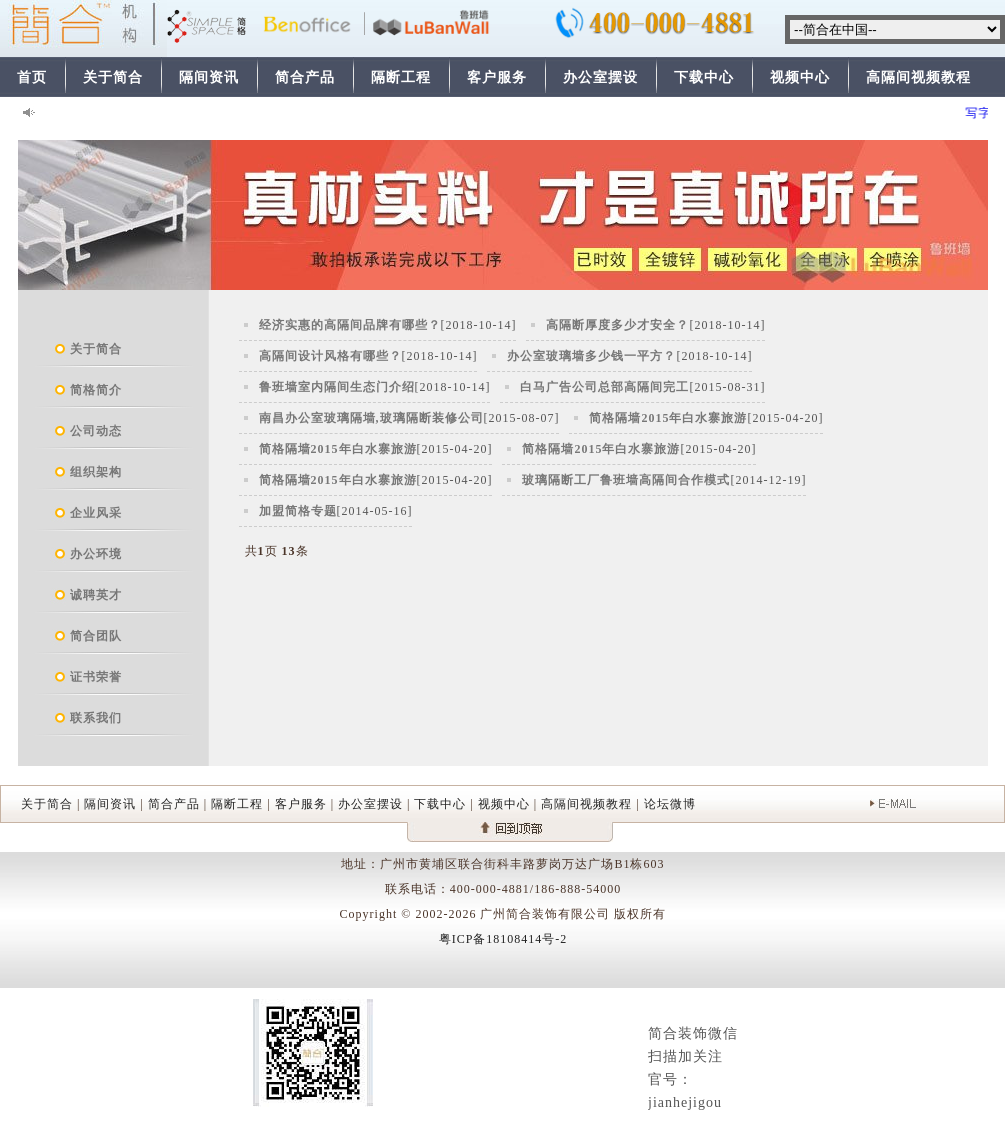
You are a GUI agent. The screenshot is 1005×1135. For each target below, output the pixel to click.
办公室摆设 (600, 77)
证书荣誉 (96, 677)
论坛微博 (670, 804)
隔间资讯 (209, 77)
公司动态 (96, 431)
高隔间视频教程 (918, 77)
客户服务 (497, 77)
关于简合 (113, 77)
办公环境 (96, 554)
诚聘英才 (96, 595)
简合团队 (96, 636)
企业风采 (96, 513)
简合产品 (305, 77)
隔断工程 (401, 77)
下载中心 (704, 77)
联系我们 (96, 718)
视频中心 (800, 77)
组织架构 (96, 472)
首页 (32, 77)
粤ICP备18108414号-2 (503, 939)
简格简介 (96, 390)
